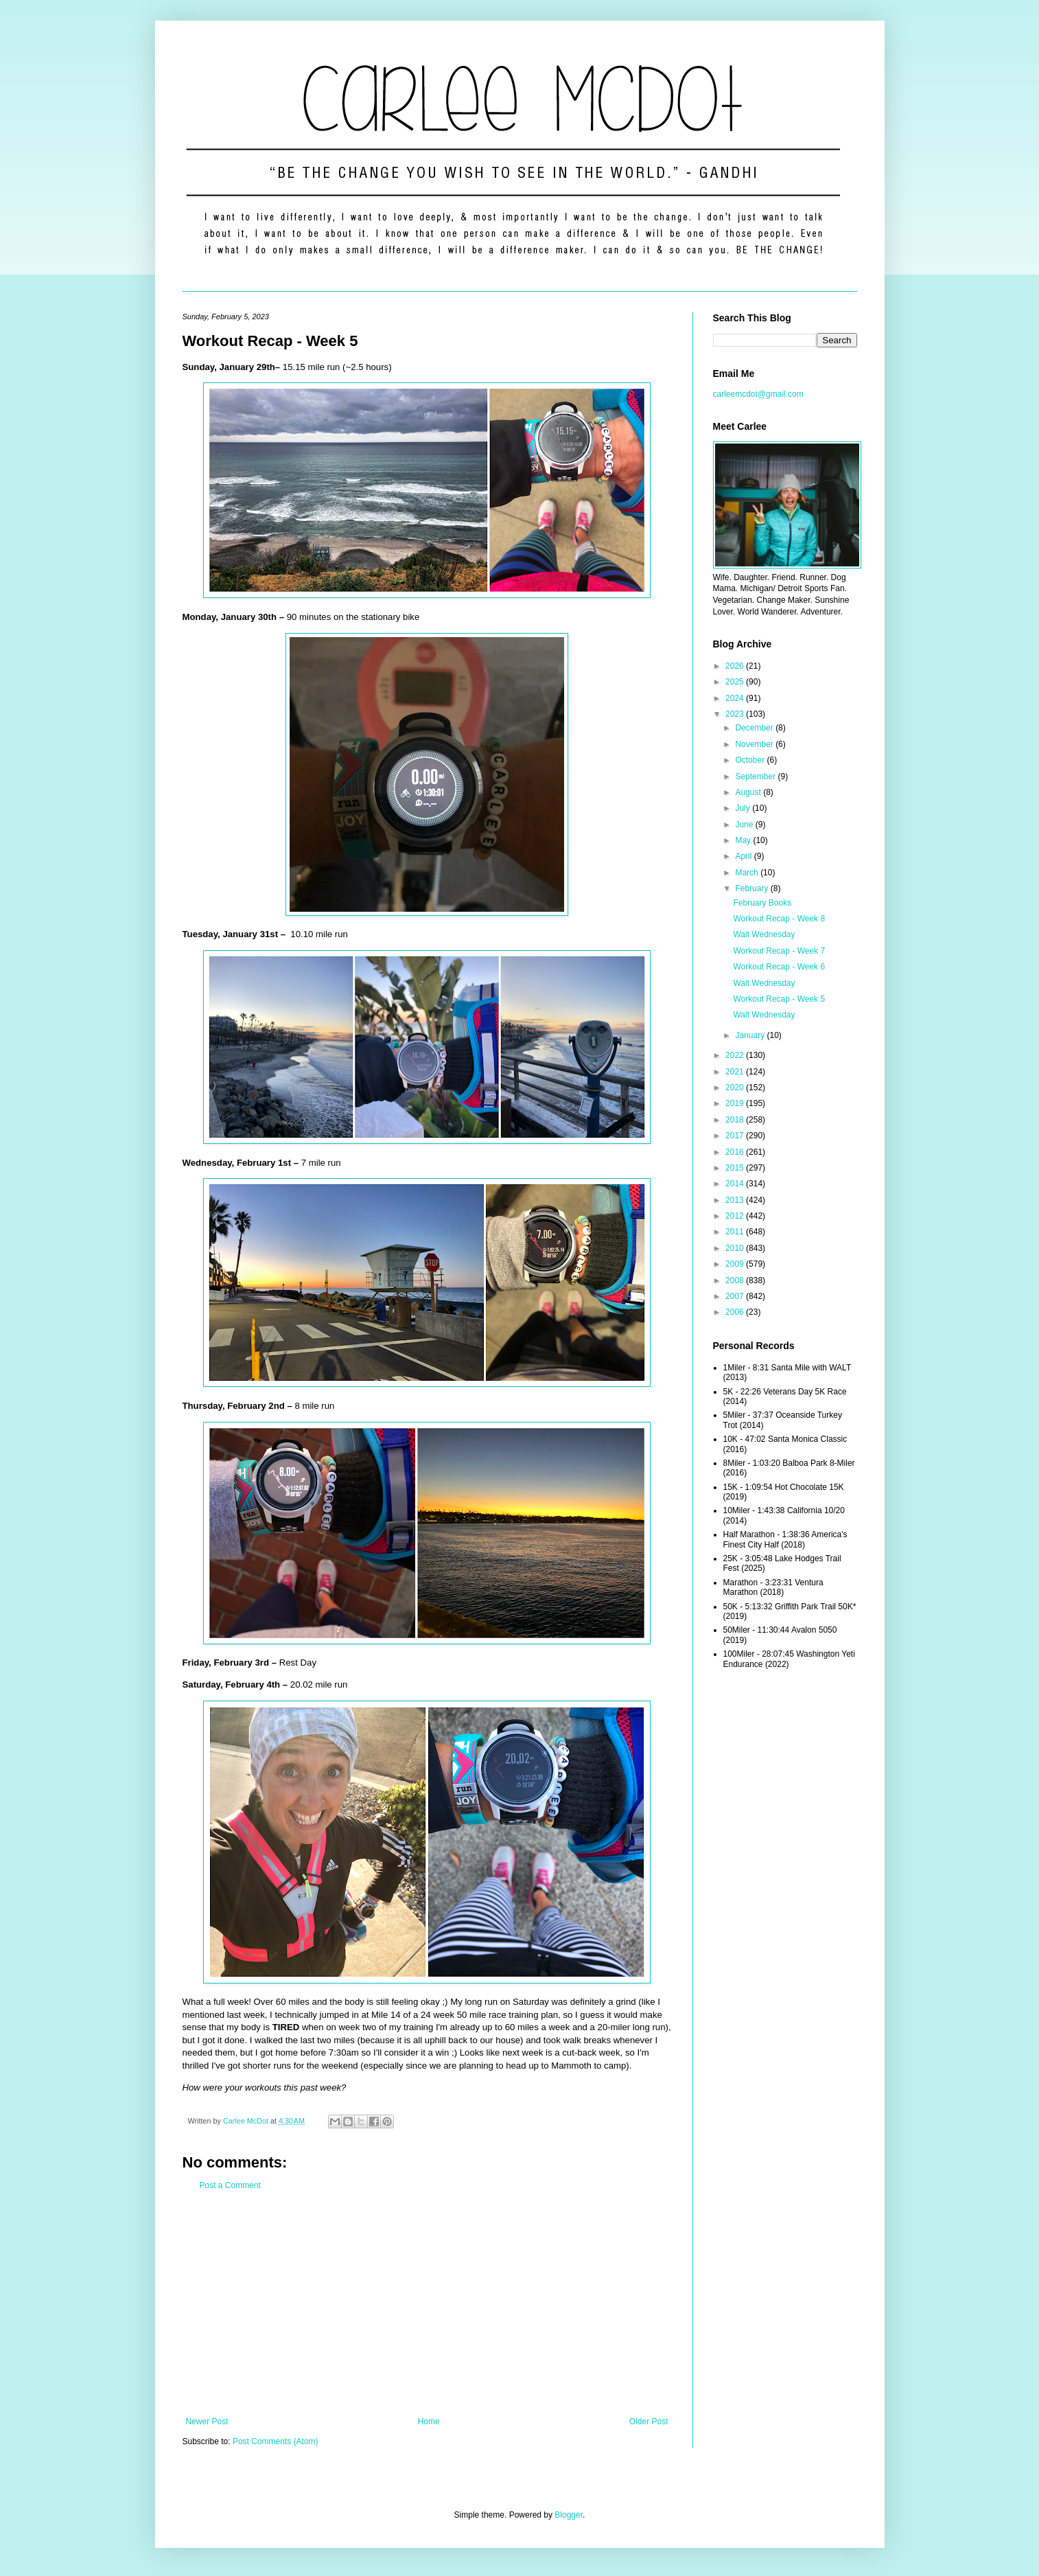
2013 (735, 1200)
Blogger (568, 2515)
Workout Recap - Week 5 (779, 999)
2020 (735, 1087)
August (749, 792)
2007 (735, 1296)
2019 (735, 1103)
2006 (735, 1312)
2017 (735, 1135)
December (755, 728)
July (743, 808)
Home (429, 2421)
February (752, 888)
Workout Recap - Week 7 (779, 951)
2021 (735, 1072)
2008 (735, 1280)
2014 (735, 1183)
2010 (735, 1248)
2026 (735, 666)
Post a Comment (230, 2185)
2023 (735, 714)
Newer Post (207, 2421)
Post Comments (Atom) (275, 2441)
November (755, 744)
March (747, 872)
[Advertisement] (427, 2303)
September (756, 776)
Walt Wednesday (764, 934)
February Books (762, 903)
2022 (735, 1055)
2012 (735, 1216)
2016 (735, 1152)
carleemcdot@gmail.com (758, 394)
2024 (735, 698)
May (744, 840)
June (745, 824)
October (751, 760)
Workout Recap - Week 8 (779, 918)
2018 (735, 1120)
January (751, 1035)
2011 (735, 1232)
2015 (735, 1168)
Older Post (648, 2421)
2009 (735, 1264)
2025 (735, 682)
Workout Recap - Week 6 (779, 966)
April (744, 856)
